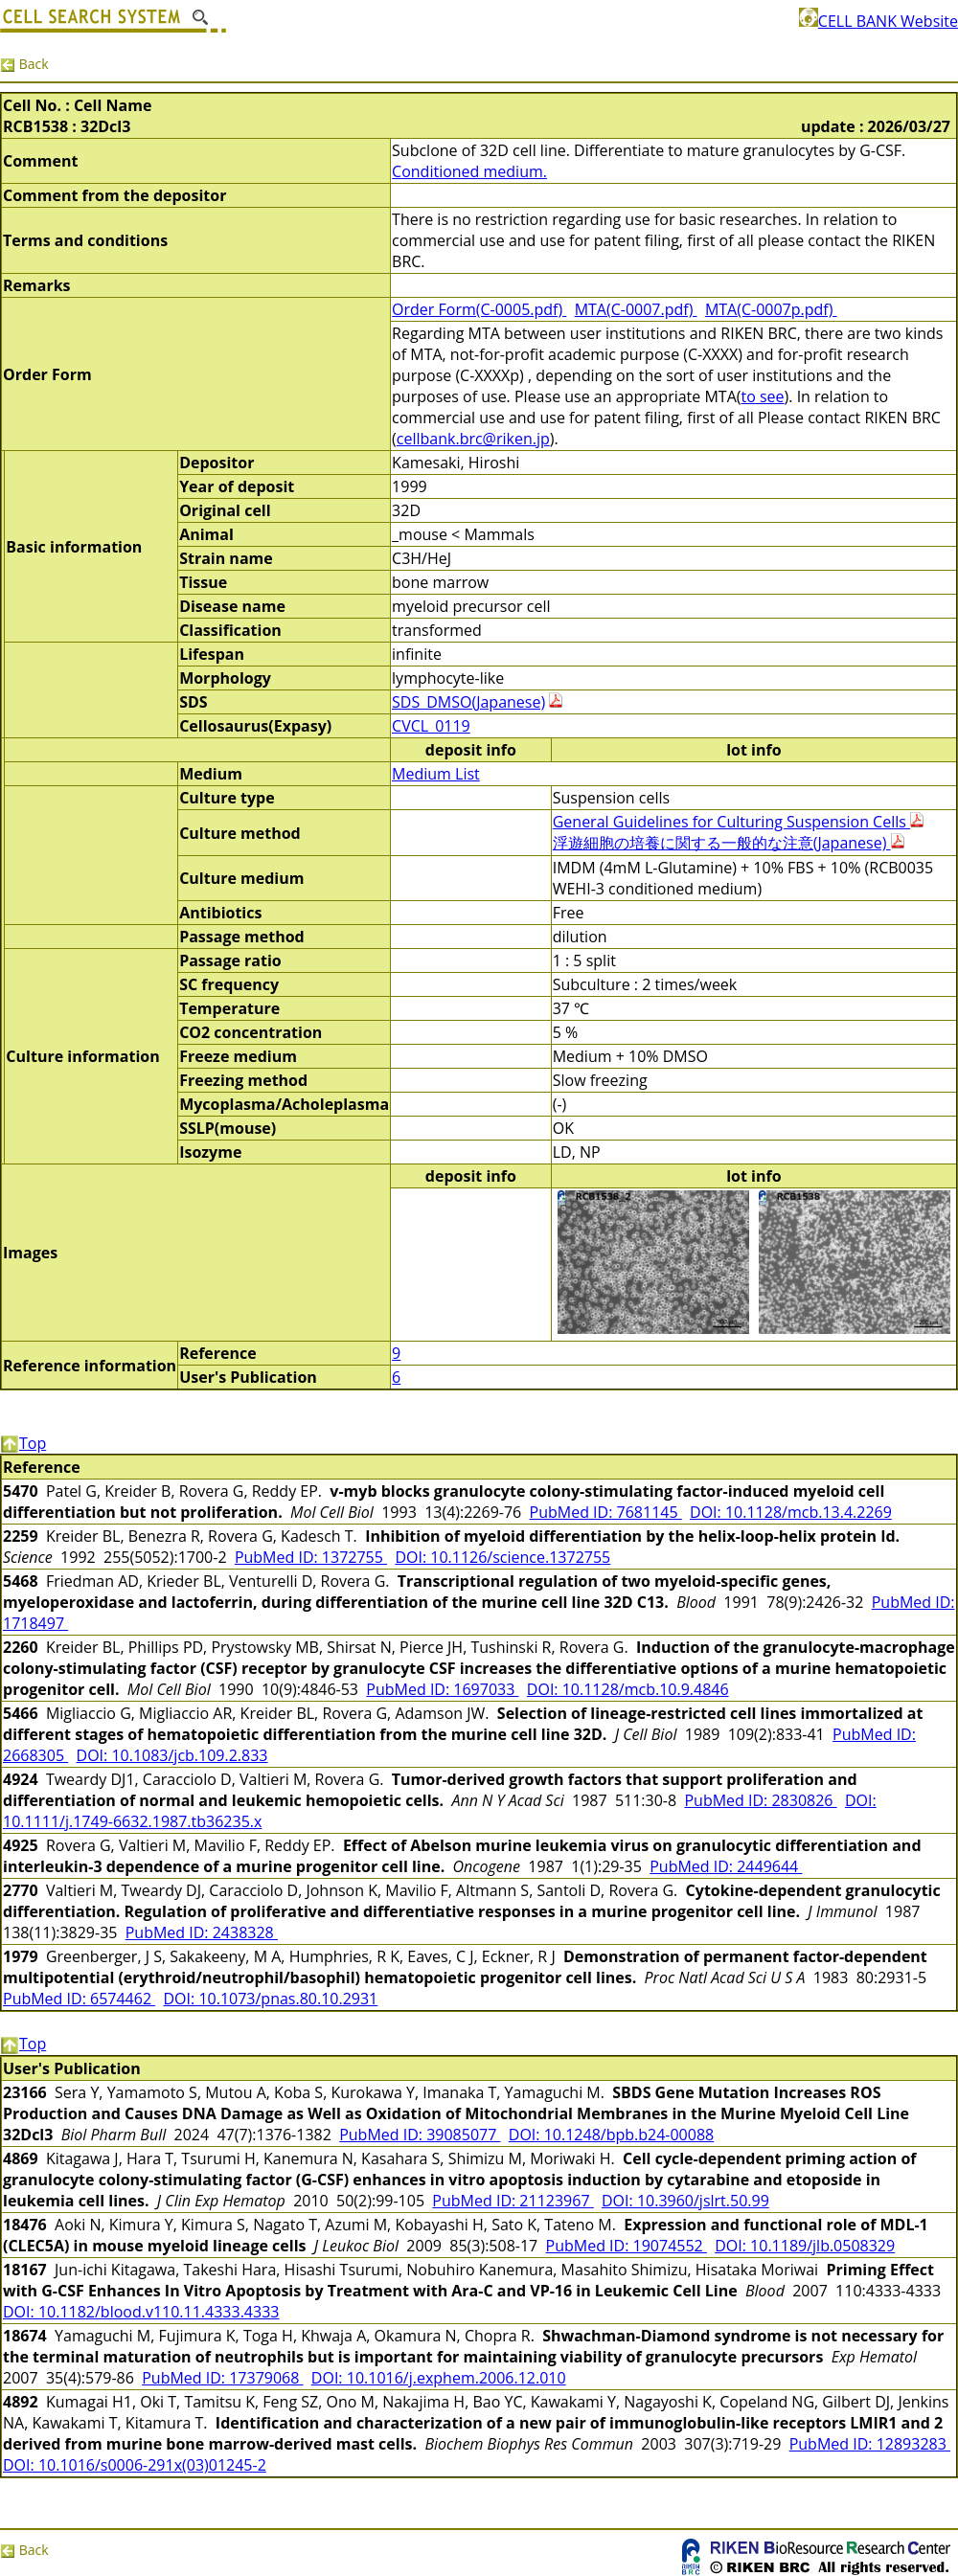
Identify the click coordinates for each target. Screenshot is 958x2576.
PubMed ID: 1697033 (442, 1689)
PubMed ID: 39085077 (419, 2134)
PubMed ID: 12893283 (869, 2443)
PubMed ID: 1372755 (311, 1557)
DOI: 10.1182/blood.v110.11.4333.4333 (141, 2311)
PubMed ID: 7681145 (606, 1512)
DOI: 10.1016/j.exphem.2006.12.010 (438, 2377)
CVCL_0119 (431, 725)
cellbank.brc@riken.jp (473, 438)
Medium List (436, 773)
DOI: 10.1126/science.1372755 (502, 1557)
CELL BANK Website (878, 21)
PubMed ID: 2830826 (760, 1800)
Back (24, 64)
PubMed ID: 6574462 (79, 1998)
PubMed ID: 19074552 (626, 2245)
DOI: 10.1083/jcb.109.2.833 (172, 1755)
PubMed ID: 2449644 (726, 1866)
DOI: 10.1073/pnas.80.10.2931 (271, 1998)
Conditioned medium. (469, 171)
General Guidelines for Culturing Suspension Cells (738, 821)
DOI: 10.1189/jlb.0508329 (805, 2245)
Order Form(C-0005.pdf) (479, 309)
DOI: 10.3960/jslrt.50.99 (685, 2200)
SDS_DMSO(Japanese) (468, 701)
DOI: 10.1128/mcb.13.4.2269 (791, 1512)
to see (762, 396)
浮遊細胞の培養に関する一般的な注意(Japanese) (728, 842)
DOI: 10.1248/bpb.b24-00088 (611, 2134)
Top (23, 1443)
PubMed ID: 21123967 (512, 2200)
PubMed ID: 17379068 (222, 2377)
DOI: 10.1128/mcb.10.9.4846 (628, 1689)
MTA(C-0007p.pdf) (771, 309)
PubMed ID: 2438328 (201, 1932)
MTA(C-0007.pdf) (636, 309)
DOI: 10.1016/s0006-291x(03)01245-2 (134, 2464)
